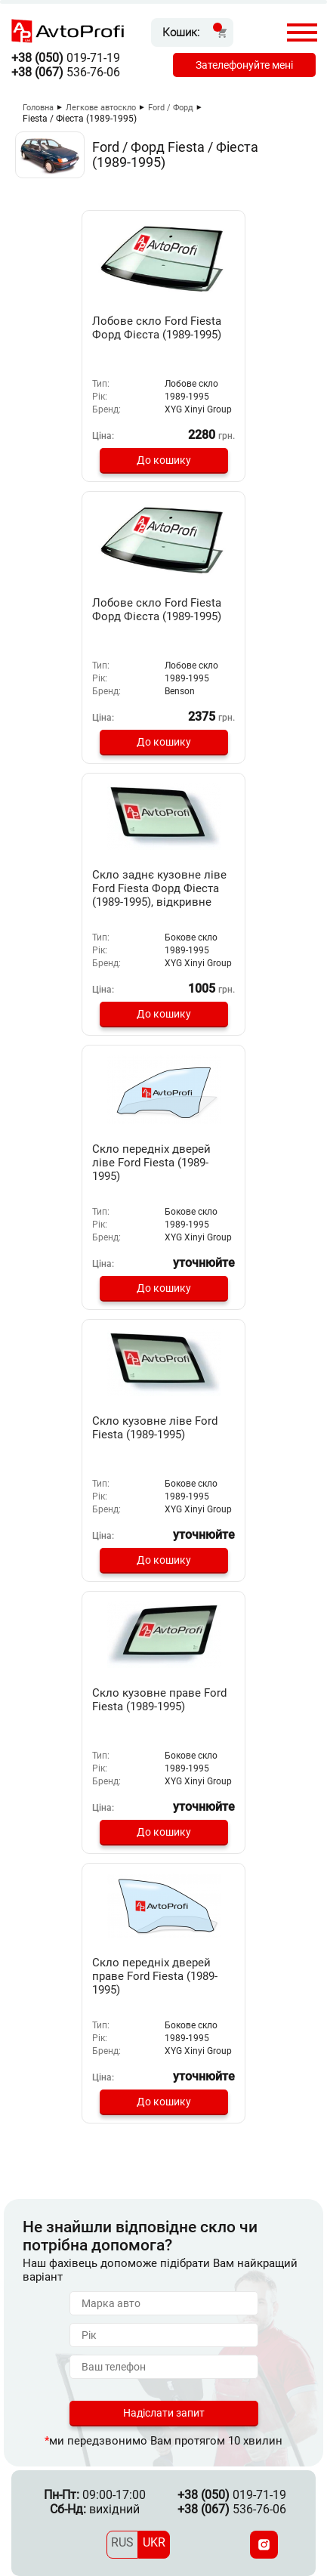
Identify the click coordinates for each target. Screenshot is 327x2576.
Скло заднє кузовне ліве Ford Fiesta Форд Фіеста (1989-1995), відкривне (159, 888)
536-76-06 (65, 72)
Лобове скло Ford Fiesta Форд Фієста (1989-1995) (156, 327)
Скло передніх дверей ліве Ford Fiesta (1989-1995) (151, 1162)
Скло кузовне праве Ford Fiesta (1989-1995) (159, 1699)
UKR (154, 2542)
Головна (38, 108)
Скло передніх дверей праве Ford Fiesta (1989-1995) (154, 1976)
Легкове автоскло (101, 108)
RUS (122, 2542)
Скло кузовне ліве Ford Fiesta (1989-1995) (154, 1427)
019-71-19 (65, 58)
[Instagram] (264, 2545)
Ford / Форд (170, 108)
